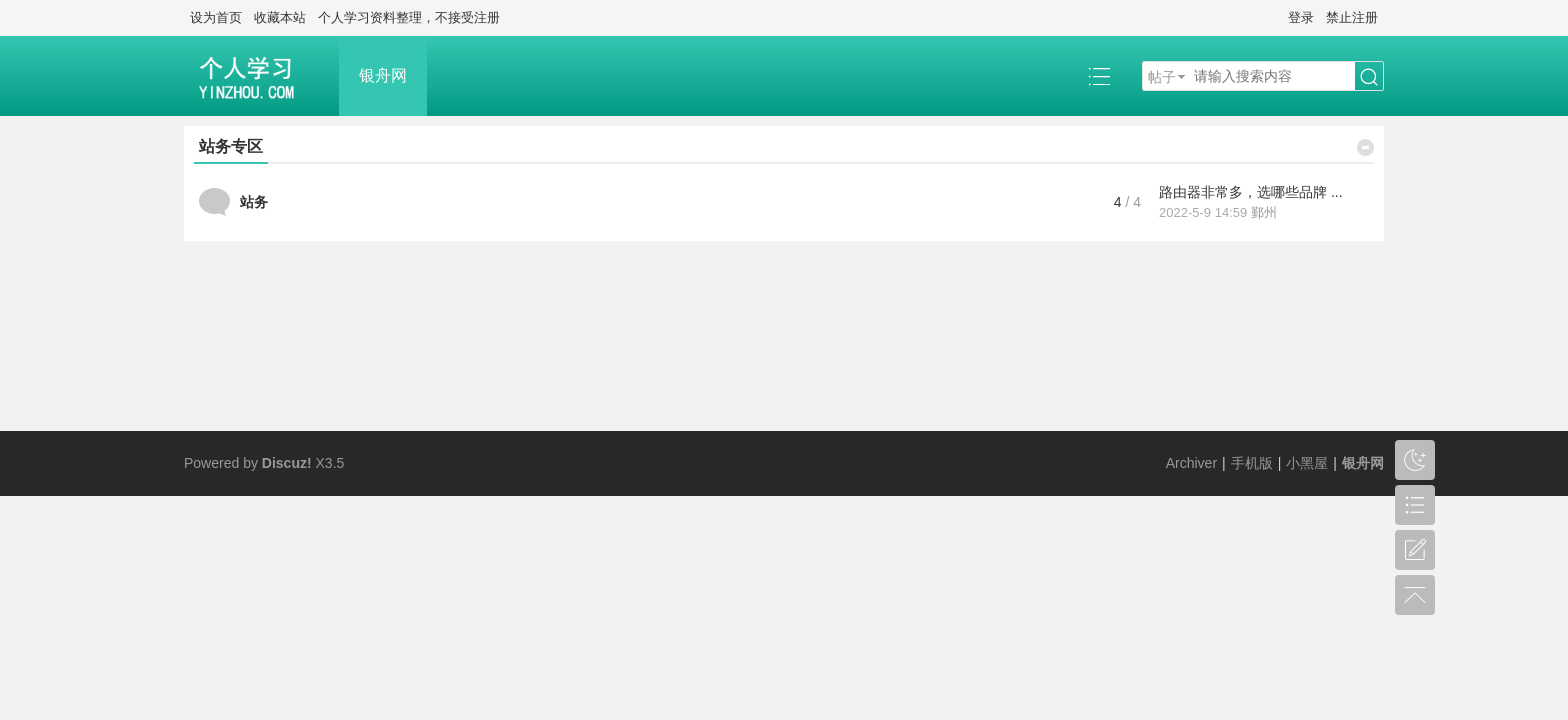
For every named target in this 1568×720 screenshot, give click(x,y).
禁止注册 (1352, 17)
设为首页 (216, 17)
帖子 (1162, 77)
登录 (1301, 17)
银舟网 (383, 75)
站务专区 (231, 146)
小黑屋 (1307, 463)
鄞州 (1264, 212)
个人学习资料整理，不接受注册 (409, 17)
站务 (254, 202)
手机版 (1252, 463)
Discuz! (287, 463)
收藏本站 (280, 17)
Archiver (1191, 463)
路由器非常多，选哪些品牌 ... (1251, 192)
